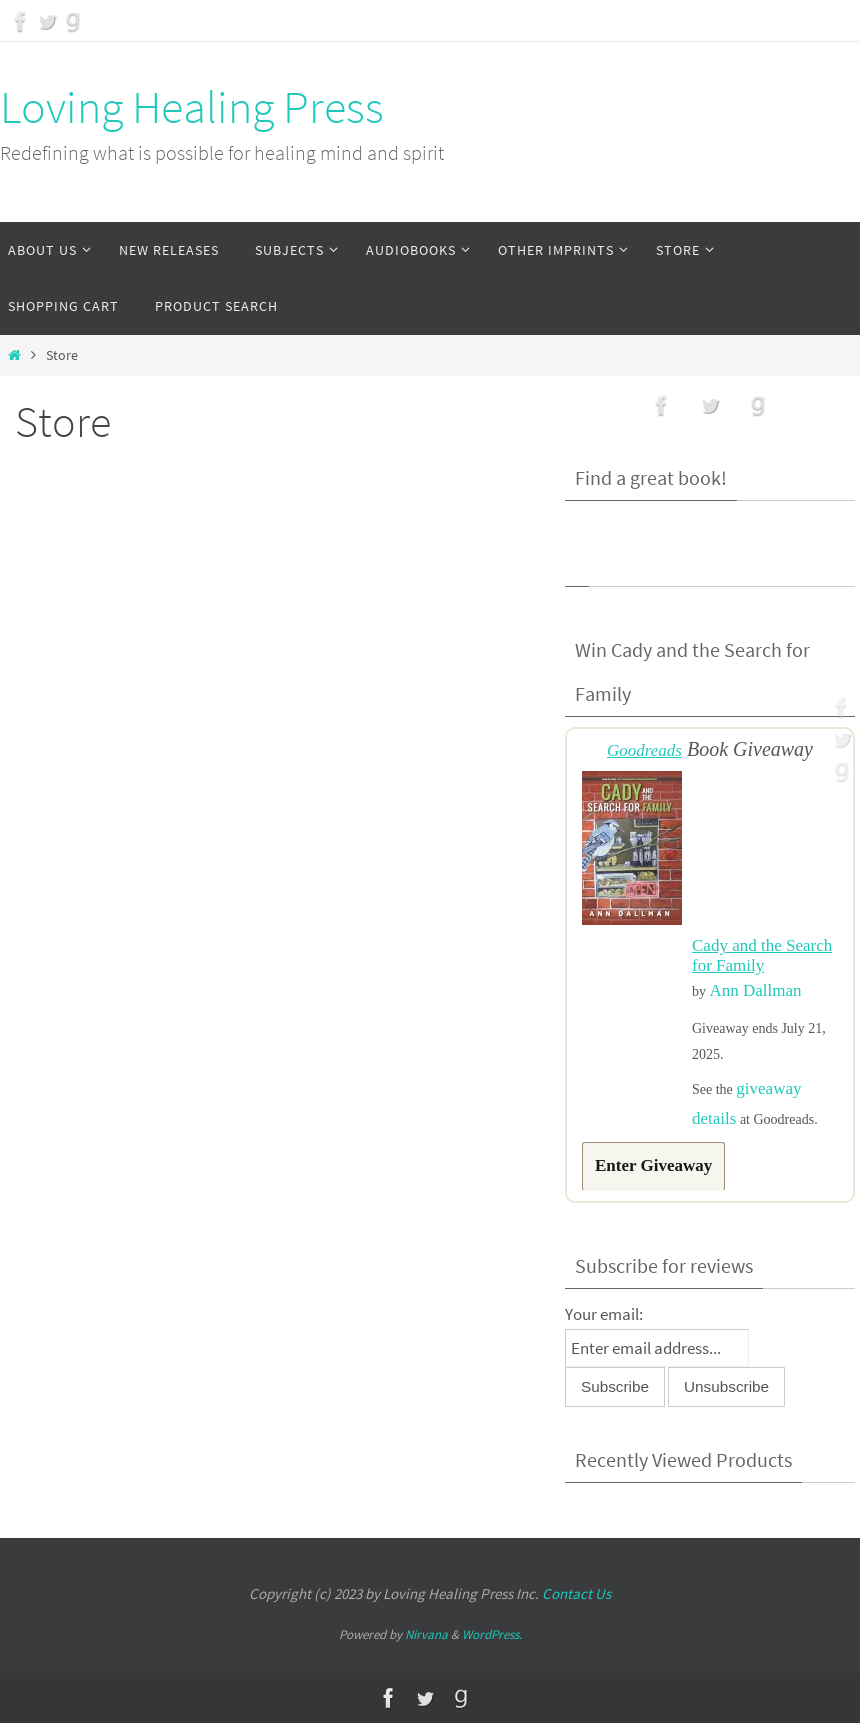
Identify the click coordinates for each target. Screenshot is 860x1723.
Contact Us (576, 1593)
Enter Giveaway (653, 1165)
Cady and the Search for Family (762, 955)
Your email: (604, 1314)
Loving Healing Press (192, 107)
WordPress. (492, 1634)
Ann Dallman (756, 990)
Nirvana (426, 1634)
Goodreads (644, 750)
